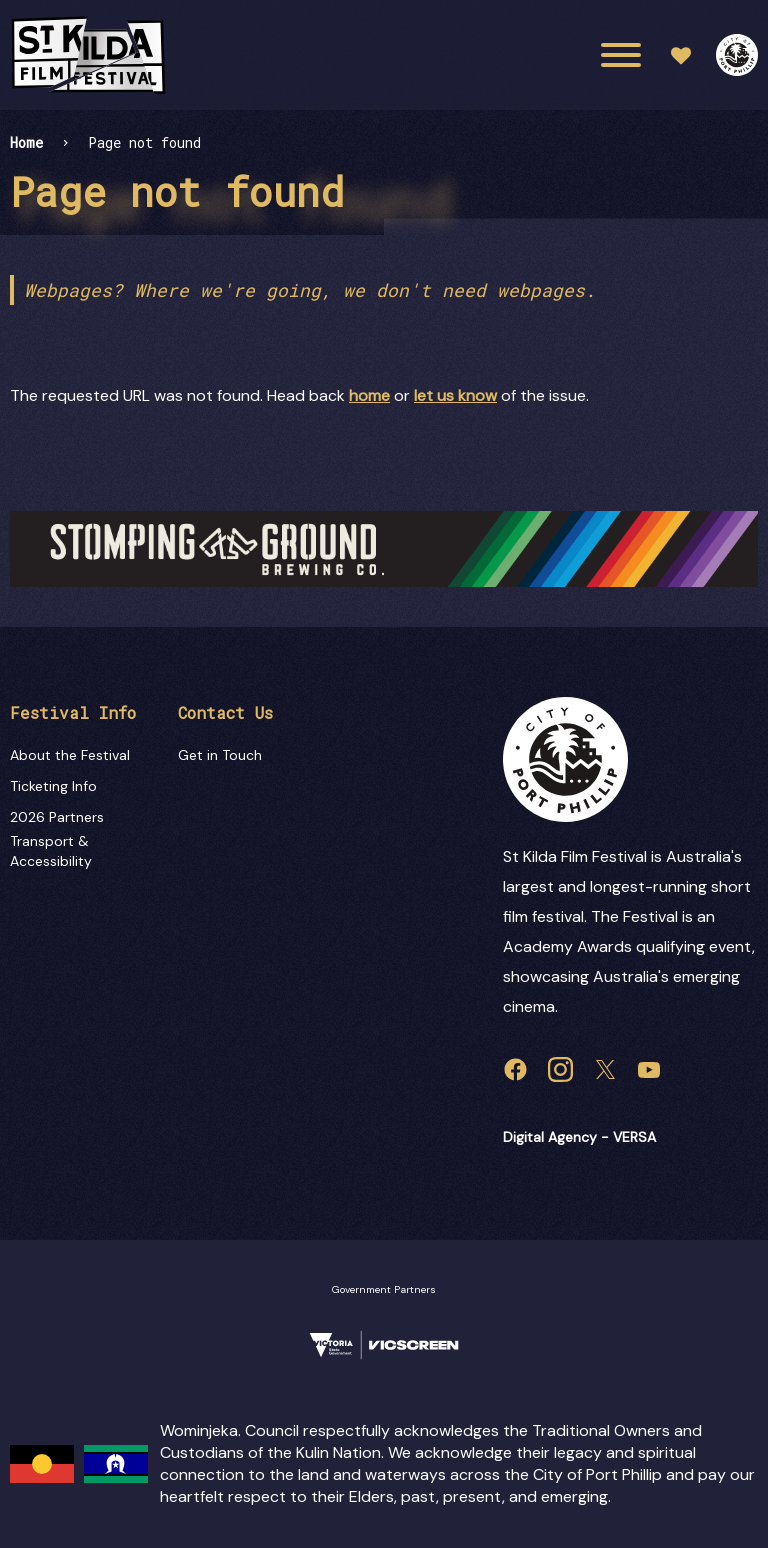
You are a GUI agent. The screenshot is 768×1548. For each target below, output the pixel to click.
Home (26, 142)
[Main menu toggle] (621, 55)
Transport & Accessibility (51, 851)
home (369, 395)
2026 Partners (57, 817)
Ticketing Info (53, 786)
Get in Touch (220, 755)
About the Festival (70, 755)
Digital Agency (550, 1137)
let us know (455, 395)
